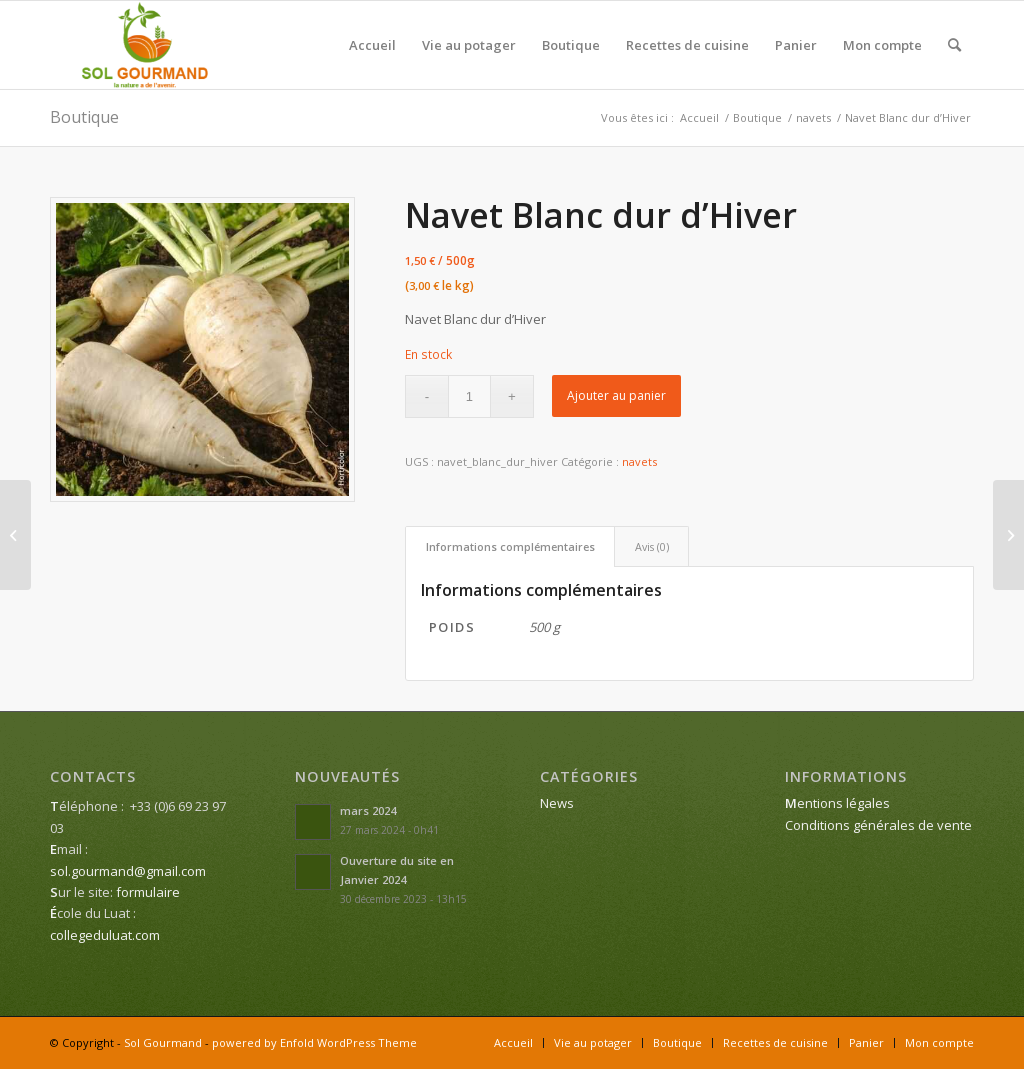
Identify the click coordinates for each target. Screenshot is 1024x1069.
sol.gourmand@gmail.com (128, 871)
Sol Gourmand (163, 1042)
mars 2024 (368, 810)
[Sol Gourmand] (145, 45)
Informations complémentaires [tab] (510, 546)
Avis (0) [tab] (652, 546)
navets (639, 461)
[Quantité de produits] (469, 396)
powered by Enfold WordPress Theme (314, 1042)
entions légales (837, 803)
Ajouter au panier (616, 395)
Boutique (84, 117)
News (557, 803)
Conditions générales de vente (878, 825)
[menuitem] (372, 45)
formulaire (148, 892)
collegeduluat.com (105, 935)
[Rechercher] (954, 45)
